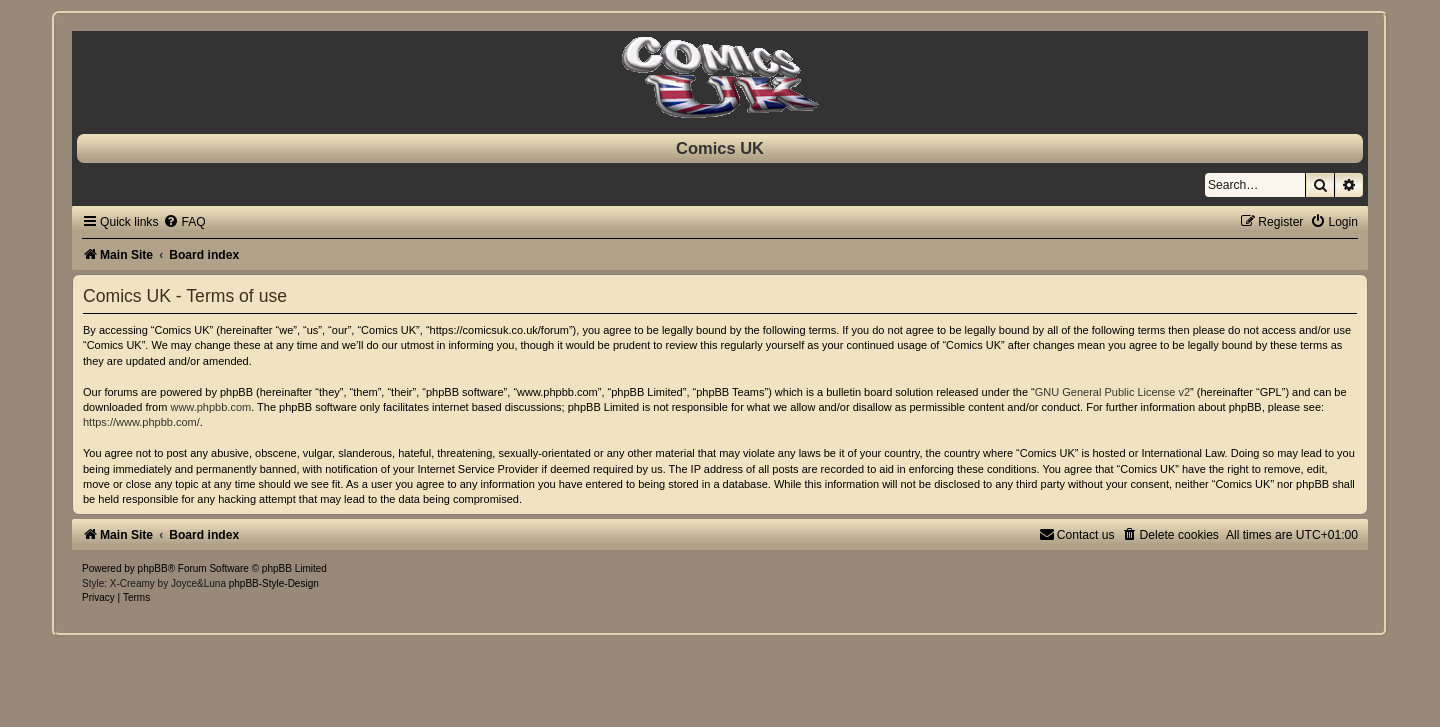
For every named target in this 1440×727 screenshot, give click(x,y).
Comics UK (720, 148)
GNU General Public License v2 (1112, 392)
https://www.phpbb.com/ (141, 422)
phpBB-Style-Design (274, 583)
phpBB (153, 568)
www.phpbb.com (210, 407)
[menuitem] (184, 222)
